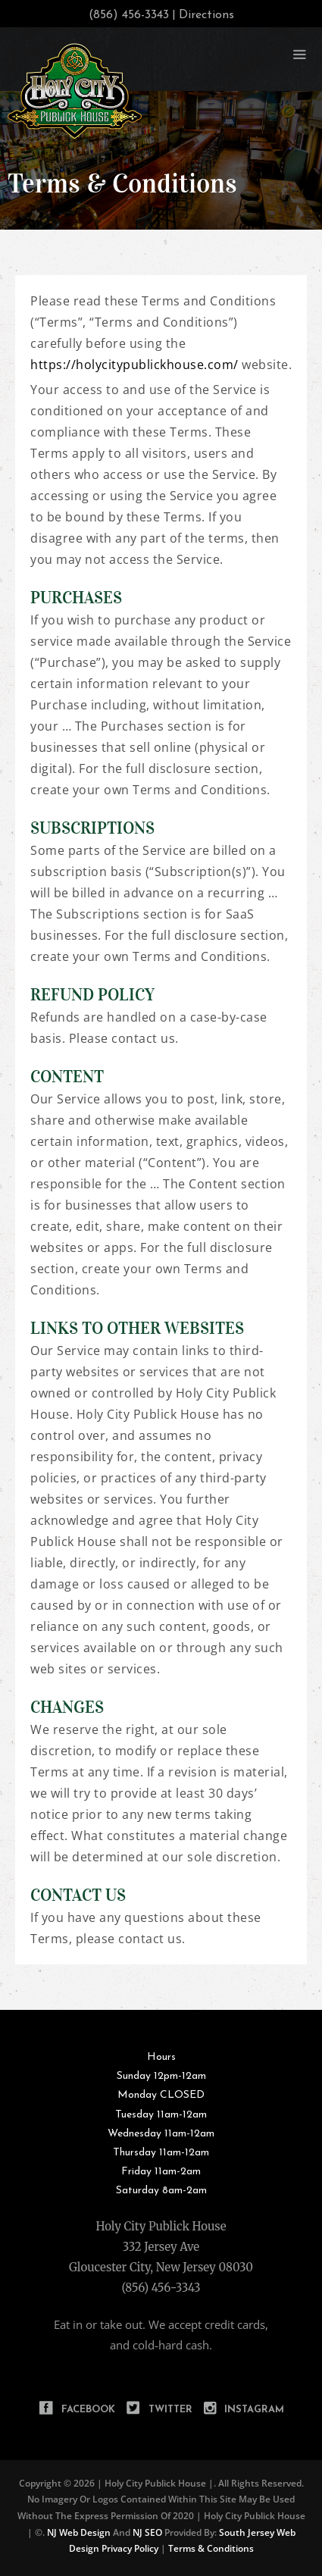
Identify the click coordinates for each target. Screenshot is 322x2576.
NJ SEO (147, 2532)
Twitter (170, 2410)
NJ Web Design (78, 2532)
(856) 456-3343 (160, 2287)
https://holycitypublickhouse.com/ (134, 364)
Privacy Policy (130, 2548)
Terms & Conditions (211, 2548)
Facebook (88, 2410)
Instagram (254, 2410)
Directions (206, 15)
